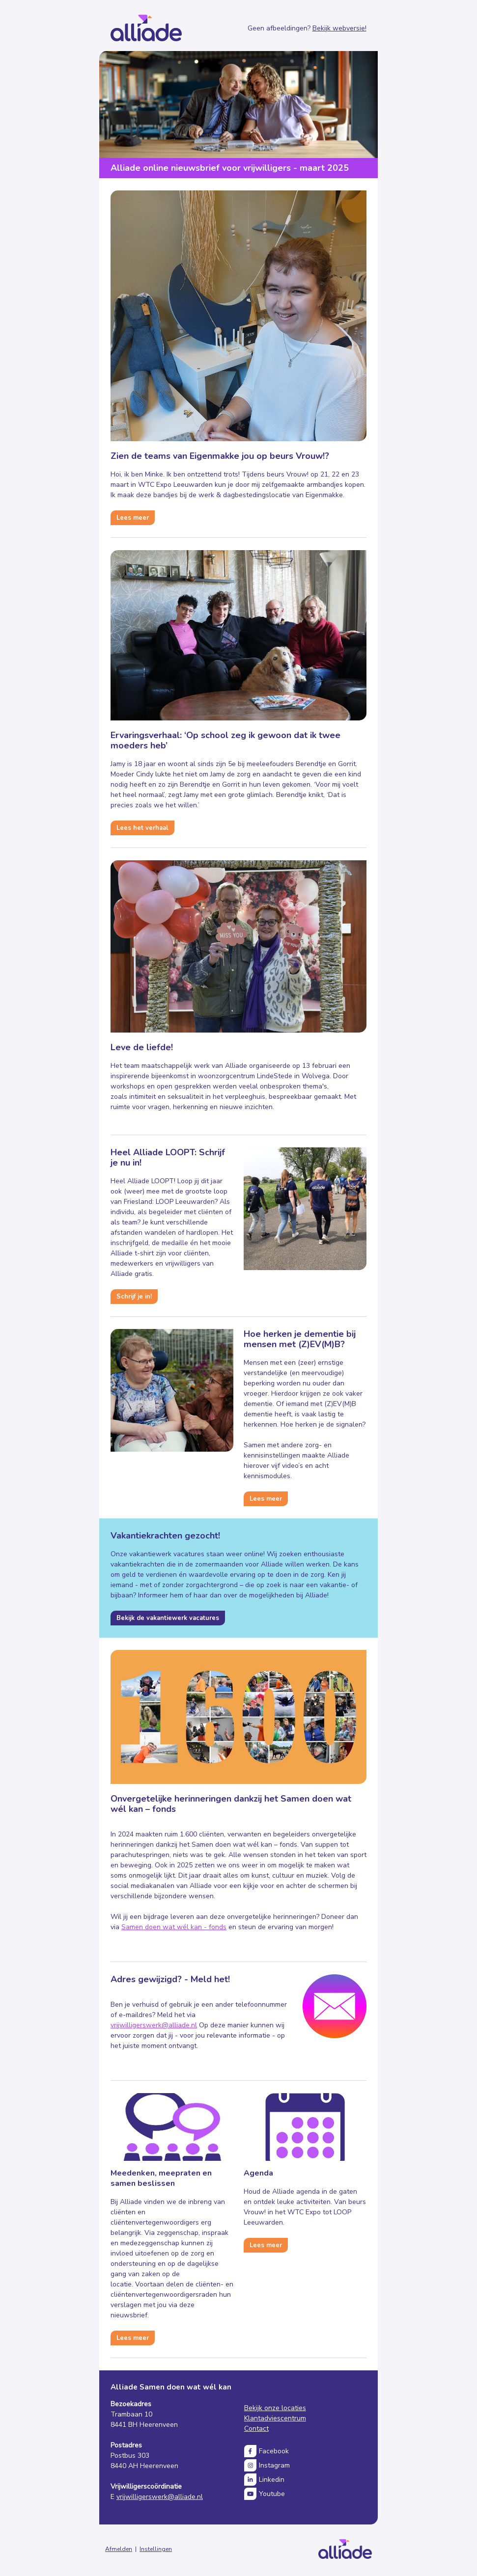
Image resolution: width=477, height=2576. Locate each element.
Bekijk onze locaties (275, 2408)
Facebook (274, 2451)
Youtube (272, 2493)
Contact (256, 2428)
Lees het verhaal (142, 827)
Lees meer (133, 517)
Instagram (274, 2465)
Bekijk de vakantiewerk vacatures (168, 1618)
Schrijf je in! (134, 1296)
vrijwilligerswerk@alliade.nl (154, 2025)
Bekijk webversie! (339, 28)
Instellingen (156, 2549)
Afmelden (118, 2549)
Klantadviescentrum (275, 2418)
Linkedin (271, 2479)
